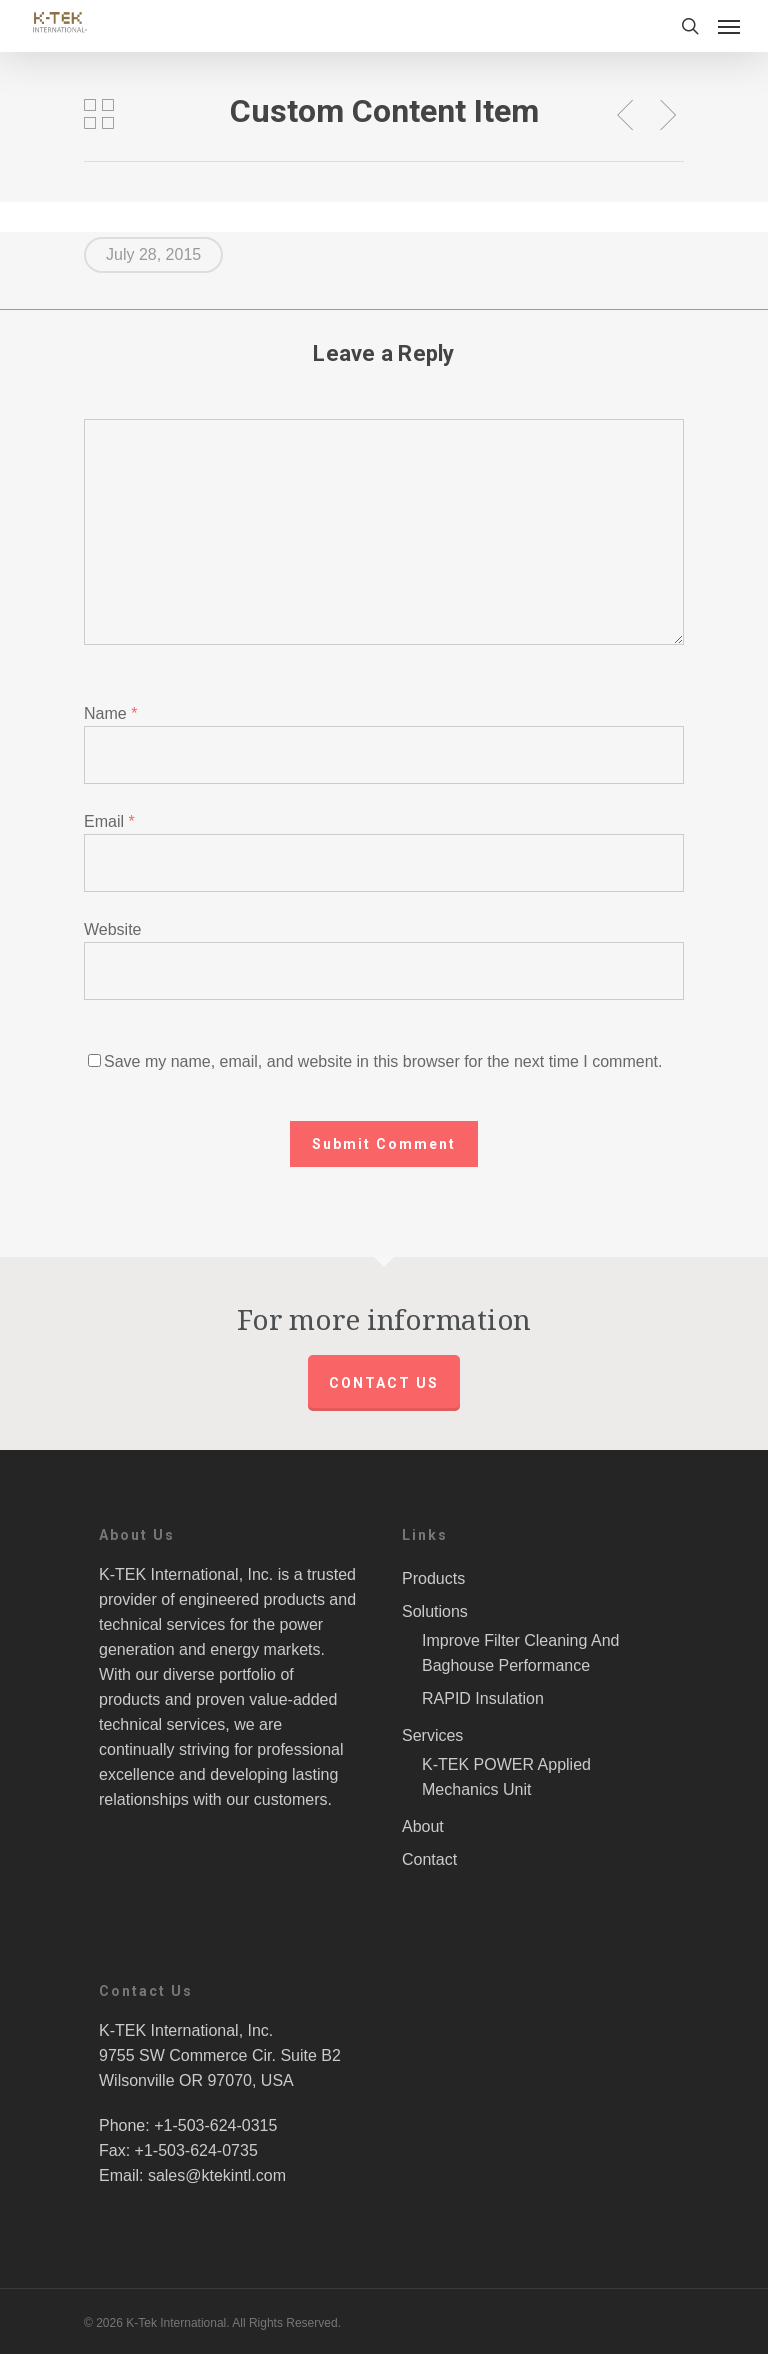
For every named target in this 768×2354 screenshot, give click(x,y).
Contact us (384, 1383)
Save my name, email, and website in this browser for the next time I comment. (383, 1061)
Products (433, 1578)
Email (109, 821)
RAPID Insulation (483, 1698)
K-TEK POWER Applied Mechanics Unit (506, 1777)
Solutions (435, 1611)
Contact (429, 1859)
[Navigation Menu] (729, 26)
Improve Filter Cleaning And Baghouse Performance (520, 1653)
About (423, 1826)
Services (432, 1735)
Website (113, 929)
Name (110, 713)
